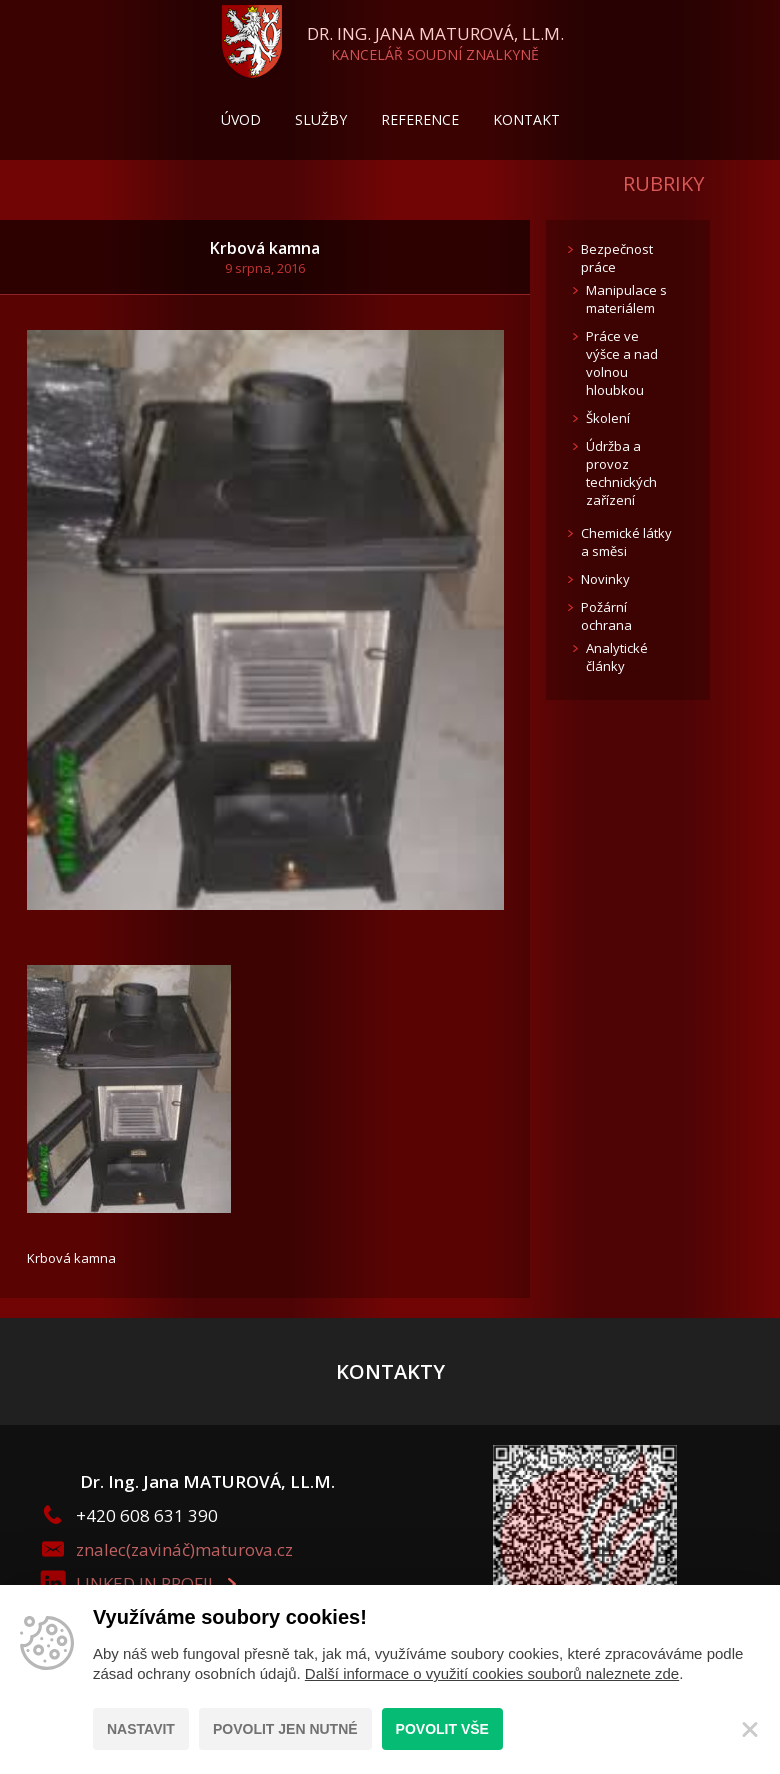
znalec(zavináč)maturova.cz (184, 1549)
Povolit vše (442, 1729)
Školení (608, 418)
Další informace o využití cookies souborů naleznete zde (492, 1673)
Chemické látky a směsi (626, 542)
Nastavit (141, 1729)
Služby (321, 119)
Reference (420, 119)
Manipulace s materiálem (626, 299)
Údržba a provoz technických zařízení (621, 473)
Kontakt (526, 119)
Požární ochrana (606, 616)
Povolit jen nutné (285, 1729)
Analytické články (617, 657)
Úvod (241, 119)
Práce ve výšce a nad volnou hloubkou (622, 363)
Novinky (605, 579)
